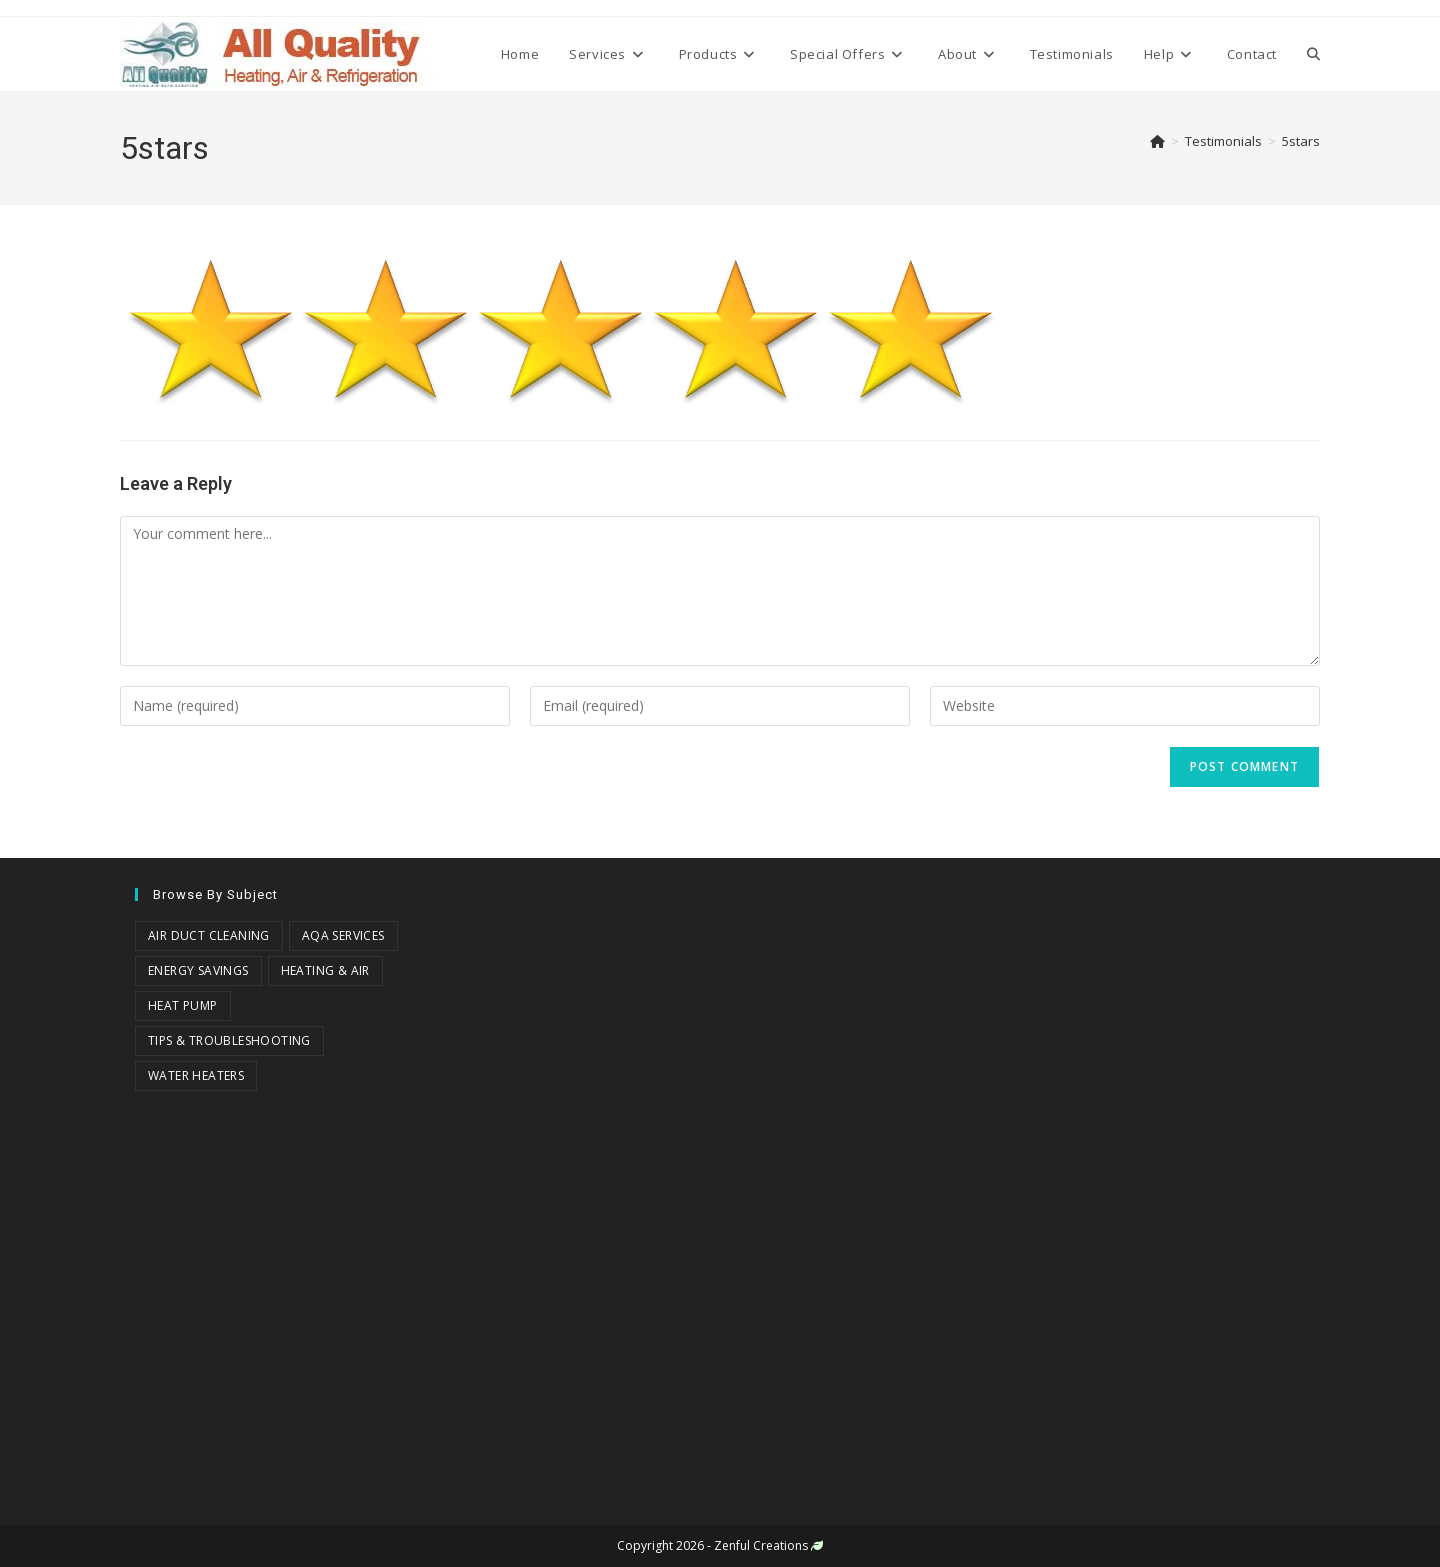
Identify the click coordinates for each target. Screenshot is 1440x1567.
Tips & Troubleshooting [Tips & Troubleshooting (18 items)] (229, 1040)
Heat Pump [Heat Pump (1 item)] (183, 1005)
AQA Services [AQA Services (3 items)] (343, 935)
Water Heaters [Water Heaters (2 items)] (196, 1075)
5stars (1301, 141)
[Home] (1157, 141)
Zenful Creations (761, 1545)
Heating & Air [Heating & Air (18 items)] (325, 970)
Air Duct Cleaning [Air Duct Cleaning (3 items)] (209, 935)
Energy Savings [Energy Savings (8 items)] (198, 970)
